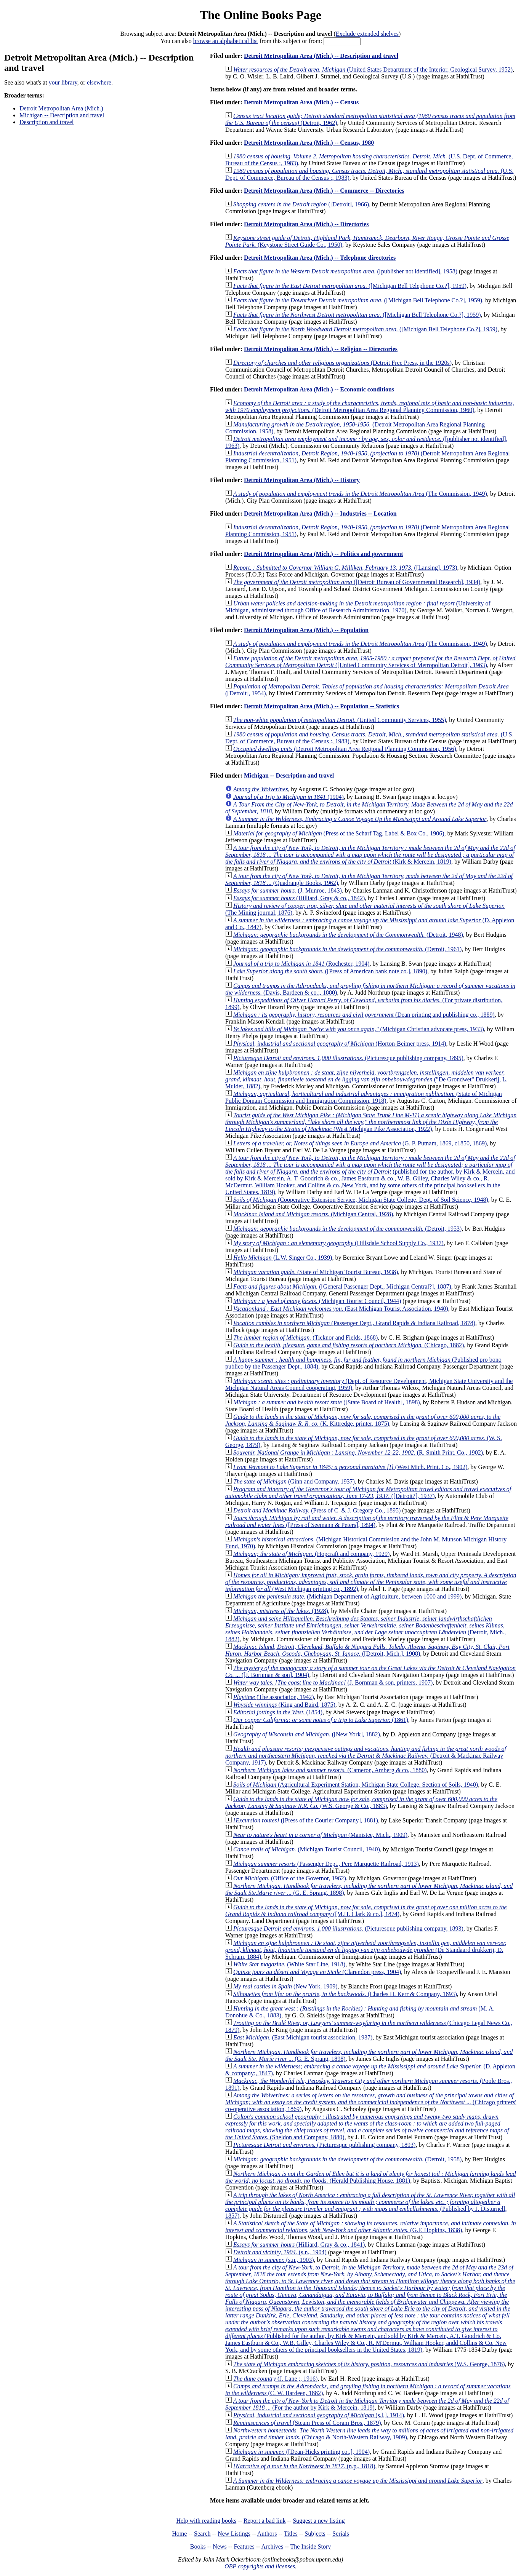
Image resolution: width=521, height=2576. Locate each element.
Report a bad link (265, 2520)
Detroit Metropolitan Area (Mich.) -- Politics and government (323, 554)
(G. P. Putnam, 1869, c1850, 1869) (360, 1143)
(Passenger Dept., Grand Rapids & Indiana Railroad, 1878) (354, 1323)
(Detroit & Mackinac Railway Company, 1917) (365, 1756)
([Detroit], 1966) (301, 204)
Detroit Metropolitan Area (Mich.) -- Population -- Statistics (321, 706)
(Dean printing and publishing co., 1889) (364, 1014)
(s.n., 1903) (273, 2260)
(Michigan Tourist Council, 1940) (306, 1849)
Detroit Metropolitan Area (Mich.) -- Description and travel (321, 56)
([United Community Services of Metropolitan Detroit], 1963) (370, 661)
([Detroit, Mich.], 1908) (367, 1650)
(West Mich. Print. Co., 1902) (350, 1467)
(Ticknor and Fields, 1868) (305, 1337)
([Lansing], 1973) (345, 567)
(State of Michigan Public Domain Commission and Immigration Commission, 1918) (363, 1097)
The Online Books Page (260, 15)
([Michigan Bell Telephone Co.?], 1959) (349, 286)
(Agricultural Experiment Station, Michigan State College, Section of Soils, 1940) (355, 1784)
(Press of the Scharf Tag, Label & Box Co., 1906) (338, 833)
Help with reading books (206, 2520)
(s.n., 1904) (280, 2252)
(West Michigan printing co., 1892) (370, 1582)
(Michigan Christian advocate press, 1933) (358, 1029)
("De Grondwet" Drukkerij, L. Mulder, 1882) (366, 1079)
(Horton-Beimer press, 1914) (339, 1043)
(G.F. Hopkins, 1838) (370, 2226)
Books (198, 2546)
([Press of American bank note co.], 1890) (330, 971)
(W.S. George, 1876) (369, 2364)
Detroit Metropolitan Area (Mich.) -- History (302, 480)
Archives (272, 2546)
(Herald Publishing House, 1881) (370, 2177)
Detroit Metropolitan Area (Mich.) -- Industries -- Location (320, 513)
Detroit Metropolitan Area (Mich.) (61, 108)
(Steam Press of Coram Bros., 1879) (307, 2422)
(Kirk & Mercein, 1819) (370, 855)
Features (244, 2546)
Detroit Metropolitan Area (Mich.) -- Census (301, 102)
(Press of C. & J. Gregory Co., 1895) (317, 1510)
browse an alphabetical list (225, 41)
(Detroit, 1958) (347, 2159)
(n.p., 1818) (304, 2466)
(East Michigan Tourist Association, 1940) (340, 1308)
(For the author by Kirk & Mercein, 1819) (367, 2404)
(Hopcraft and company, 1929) (311, 1554)
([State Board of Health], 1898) (326, 1402)
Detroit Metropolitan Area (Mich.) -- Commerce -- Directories (324, 190)
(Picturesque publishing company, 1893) (348, 1928)
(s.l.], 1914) (318, 2415)
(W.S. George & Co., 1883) (361, 1802)
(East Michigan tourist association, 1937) (302, 2037)
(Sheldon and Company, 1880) (367, 2126)
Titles (291, 2533)
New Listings (234, 2533)
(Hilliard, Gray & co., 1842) (299, 898)
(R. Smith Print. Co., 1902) (358, 1452)
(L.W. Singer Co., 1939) (282, 1257)
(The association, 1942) (273, 1697)
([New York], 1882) (306, 1734)
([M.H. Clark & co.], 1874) (366, 1910)
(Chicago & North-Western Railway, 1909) (369, 2433)
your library (63, 82)
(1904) (288, 797)
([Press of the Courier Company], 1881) (305, 1820)
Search (202, 2533)
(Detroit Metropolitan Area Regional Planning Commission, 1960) (369, 406)
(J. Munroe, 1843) (287, 890)
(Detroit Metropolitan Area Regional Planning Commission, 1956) (344, 749)
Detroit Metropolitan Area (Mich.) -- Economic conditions (319, 389)
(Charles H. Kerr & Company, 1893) (345, 1994)
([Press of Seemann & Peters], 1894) (366, 1521)
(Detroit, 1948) (348, 934)
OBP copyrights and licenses (259, 2566)
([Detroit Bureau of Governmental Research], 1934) (356, 582)
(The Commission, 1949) (360, 493)
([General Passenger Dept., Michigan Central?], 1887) (342, 1286)
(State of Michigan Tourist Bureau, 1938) (315, 1272)
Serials (340, 2533)
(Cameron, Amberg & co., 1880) (330, 1770)
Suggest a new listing (319, 2520)
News (219, 2546)
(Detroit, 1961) (347, 949)
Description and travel (46, 122)
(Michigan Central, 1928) (313, 1214)
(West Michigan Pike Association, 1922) (370, 1122)
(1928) (280, 1611)
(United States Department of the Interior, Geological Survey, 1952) (373, 69)
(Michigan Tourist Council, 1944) (317, 1301)
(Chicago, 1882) (348, 1345)
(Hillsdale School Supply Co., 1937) (338, 1243)
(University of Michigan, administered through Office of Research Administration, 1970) (358, 606)
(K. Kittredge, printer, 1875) (362, 1420)
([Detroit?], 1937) (368, 1492)
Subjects (315, 2533)
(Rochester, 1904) (301, 963)
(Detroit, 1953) (347, 1228)
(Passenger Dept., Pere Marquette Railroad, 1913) (326, 1864)
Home (179, 2533)
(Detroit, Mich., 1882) (365, 1628)
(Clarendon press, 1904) (317, 1972)
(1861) (320, 1720)
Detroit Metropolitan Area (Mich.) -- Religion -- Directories (321, 349)
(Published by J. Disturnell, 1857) (370, 2205)
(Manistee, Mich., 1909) (320, 1835)
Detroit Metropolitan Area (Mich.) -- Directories (306, 224)
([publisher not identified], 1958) (345, 271)
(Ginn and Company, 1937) (294, 1481)
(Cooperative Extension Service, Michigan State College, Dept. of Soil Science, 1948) (360, 1199)
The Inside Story (310, 2546)
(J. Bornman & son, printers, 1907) (333, 1682)
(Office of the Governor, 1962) (289, 1878)
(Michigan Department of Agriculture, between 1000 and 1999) (347, 1596)
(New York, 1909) (285, 1986)
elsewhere (99, 82)
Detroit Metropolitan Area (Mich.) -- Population (306, 630)
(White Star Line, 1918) (289, 1964)
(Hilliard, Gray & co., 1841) (299, 2244)
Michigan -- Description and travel (61, 115)
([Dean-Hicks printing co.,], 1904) (301, 2451)
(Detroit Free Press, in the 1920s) (342, 362)
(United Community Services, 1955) (339, 720)
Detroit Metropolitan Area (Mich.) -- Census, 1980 (309, 142)
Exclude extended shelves (367, 33)
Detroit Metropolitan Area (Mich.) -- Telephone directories (320, 257)
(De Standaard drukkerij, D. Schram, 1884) (366, 1950)
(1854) (277, 1712)
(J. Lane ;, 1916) (275, 2378)
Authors (267, 2533)
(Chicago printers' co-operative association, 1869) (370, 2102)
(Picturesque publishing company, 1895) (348, 1058)
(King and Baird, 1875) (284, 1704)
